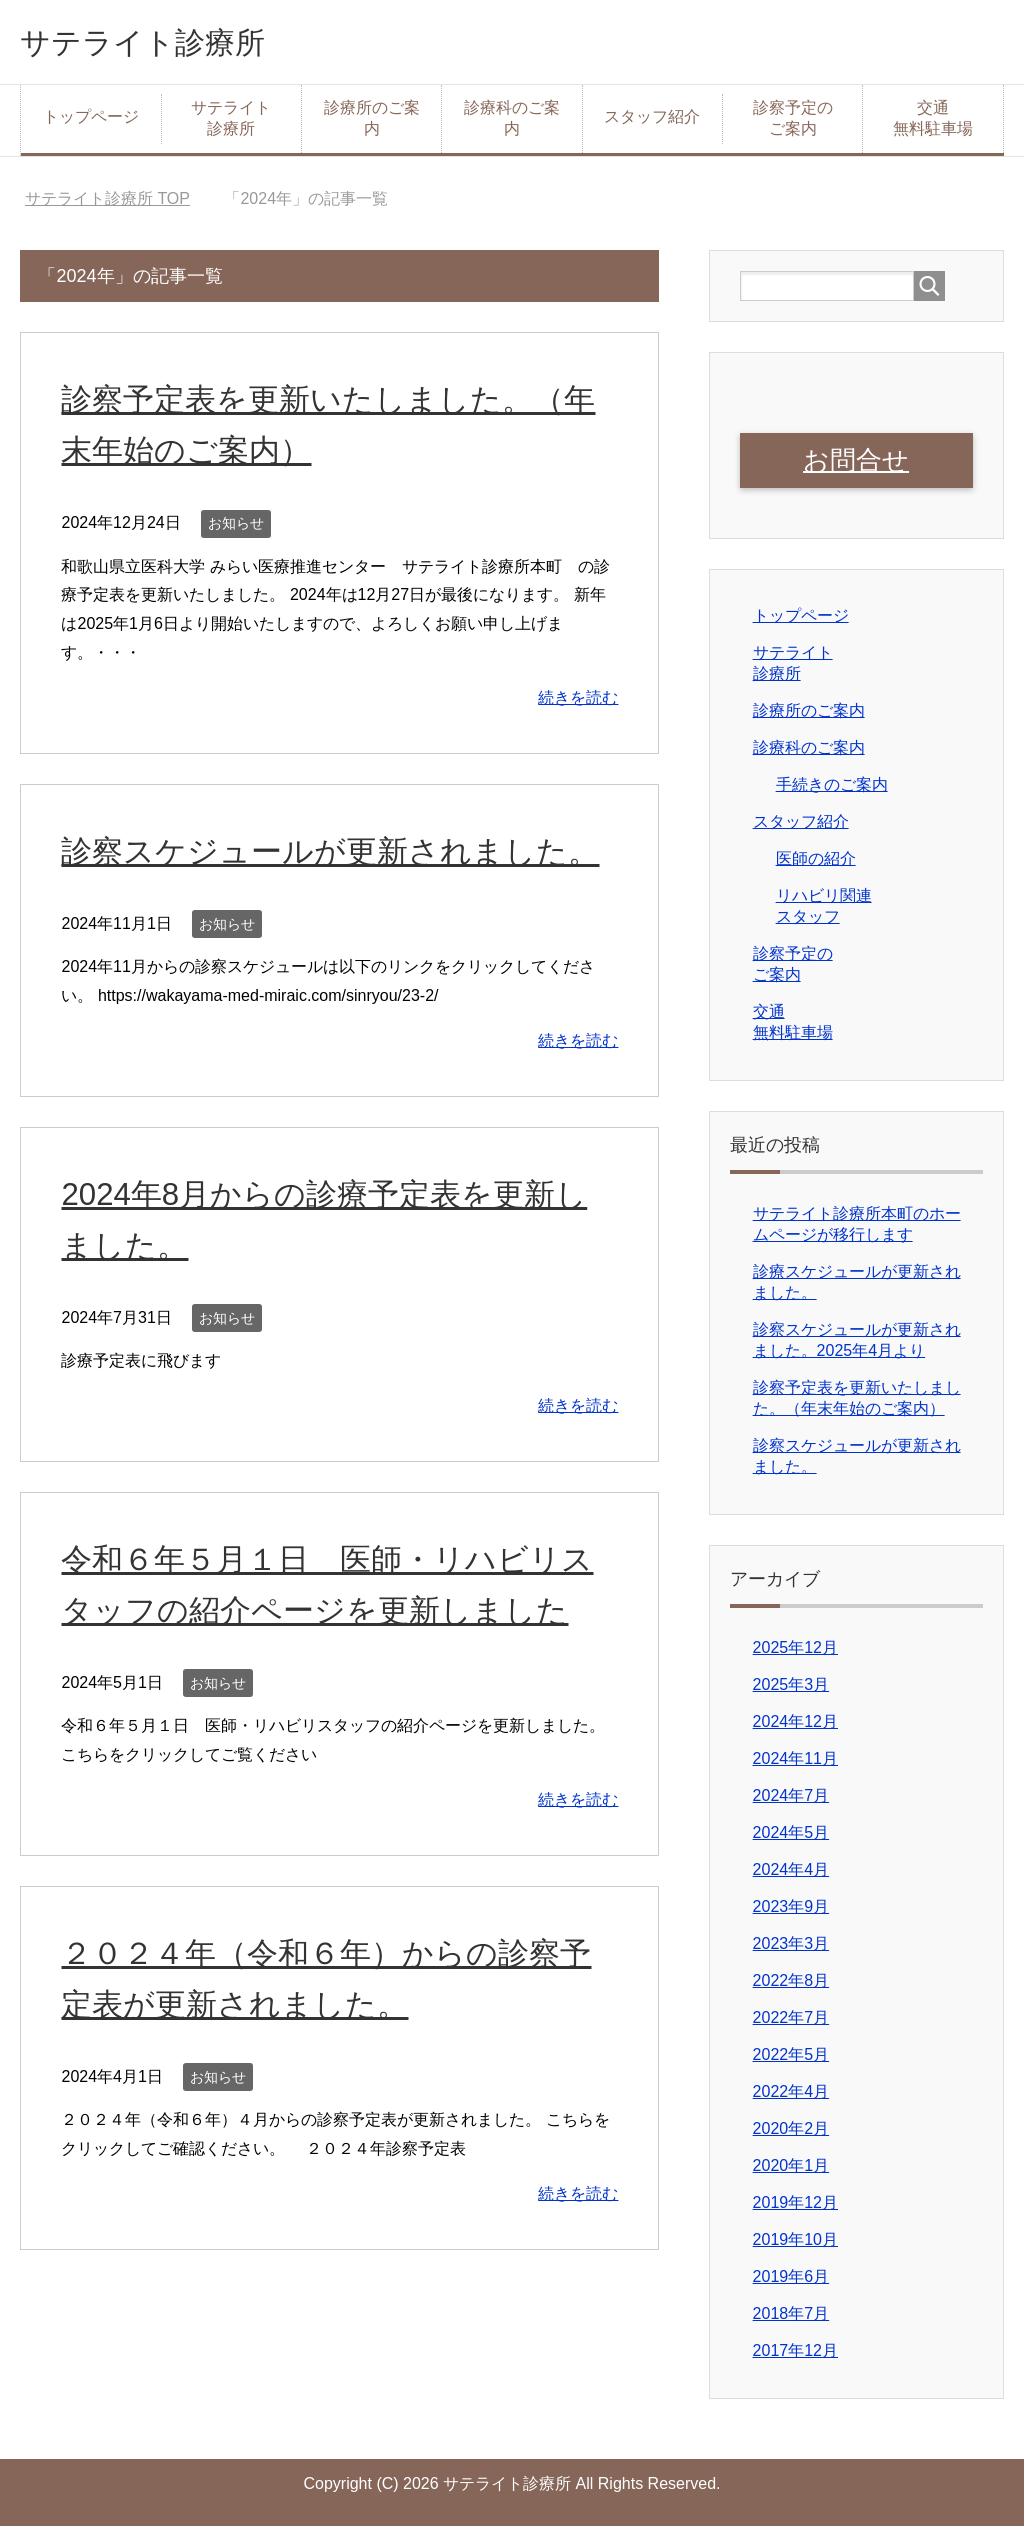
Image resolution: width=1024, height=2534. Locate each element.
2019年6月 (791, 2284)
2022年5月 (791, 2062)
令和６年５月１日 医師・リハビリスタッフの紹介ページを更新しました (338, 1665)
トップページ (91, 121)
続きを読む (578, 702)
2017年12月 (795, 2358)
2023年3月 (791, 1951)
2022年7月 (791, 2025)
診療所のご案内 (372, 123)
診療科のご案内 (512, 123)
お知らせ (236, 528)
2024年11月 (795, 1766)
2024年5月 (791, 1840)
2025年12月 (795, 1655)
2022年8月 (791, 1988)
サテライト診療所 (166, 43)
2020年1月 (791, 2173)
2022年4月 (791, 2099)
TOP (107, 203)
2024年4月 (791, 1877)
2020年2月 (791, 2136)
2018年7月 (791, 2321)
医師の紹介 (816, 866)
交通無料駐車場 (933, 123)
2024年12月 (795, 1729)
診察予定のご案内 (793, 123)
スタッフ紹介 (652, 121)
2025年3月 (791, 1692)
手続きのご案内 (832, 792)
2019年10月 (795, 2247)
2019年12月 (795, 2210)
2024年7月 (791, 1803)
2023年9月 (791, 1914)
